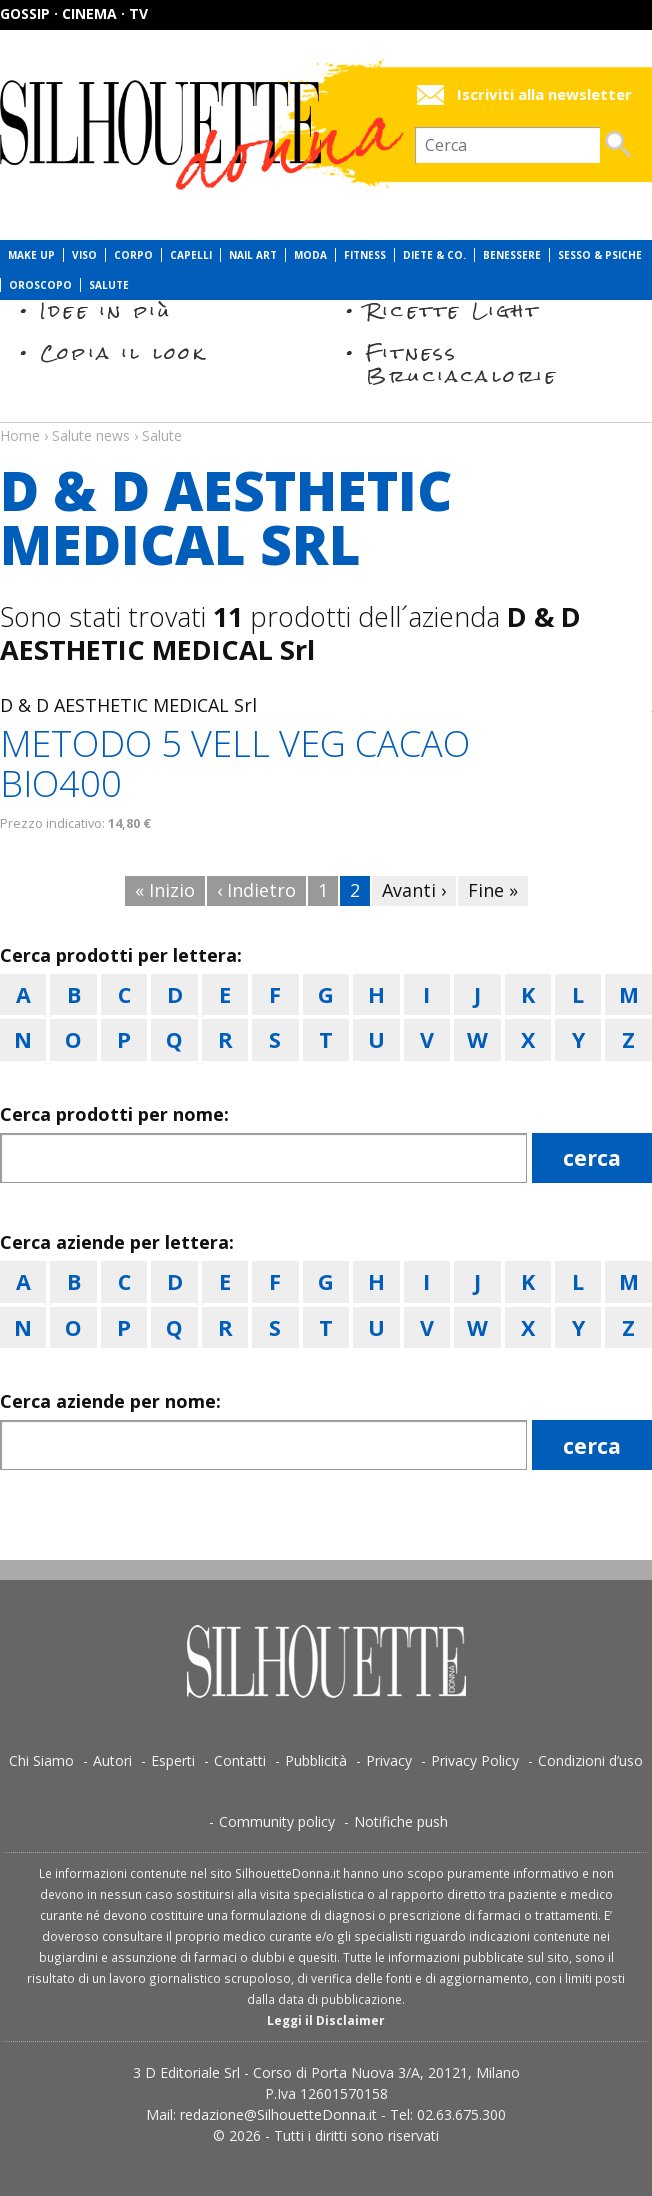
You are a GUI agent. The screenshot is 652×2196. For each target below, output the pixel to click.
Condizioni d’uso (590, 1760)
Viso (84, 255)
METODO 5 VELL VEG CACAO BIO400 (235, 763)
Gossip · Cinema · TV (74, 13)
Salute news (326, 417)
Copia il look (123, 352)
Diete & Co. (434, 255)
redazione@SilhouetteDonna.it (278, 2114)
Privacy (389, 1760)
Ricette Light (453, 310)
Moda (310, 255)
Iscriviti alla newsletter (544, 94)
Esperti (173, 1760)
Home (20, 435)
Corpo (133, 255)
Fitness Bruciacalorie (462, 363)
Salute (109, 285)
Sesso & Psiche (600, 255)
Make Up (31, 255)
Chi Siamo (41, 1760)
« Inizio (165, 890)
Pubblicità (316, 1760)
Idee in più (106, 310)
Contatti (240, 1760)
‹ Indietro (256, 890)
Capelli (191, 255)
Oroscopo (40, 285)
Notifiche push (401, 1821)
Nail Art (253, 255)
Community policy (277, 1821)
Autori (112, 1760)
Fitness (365, 255)
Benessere (512, 255)
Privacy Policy (475, 1760)
